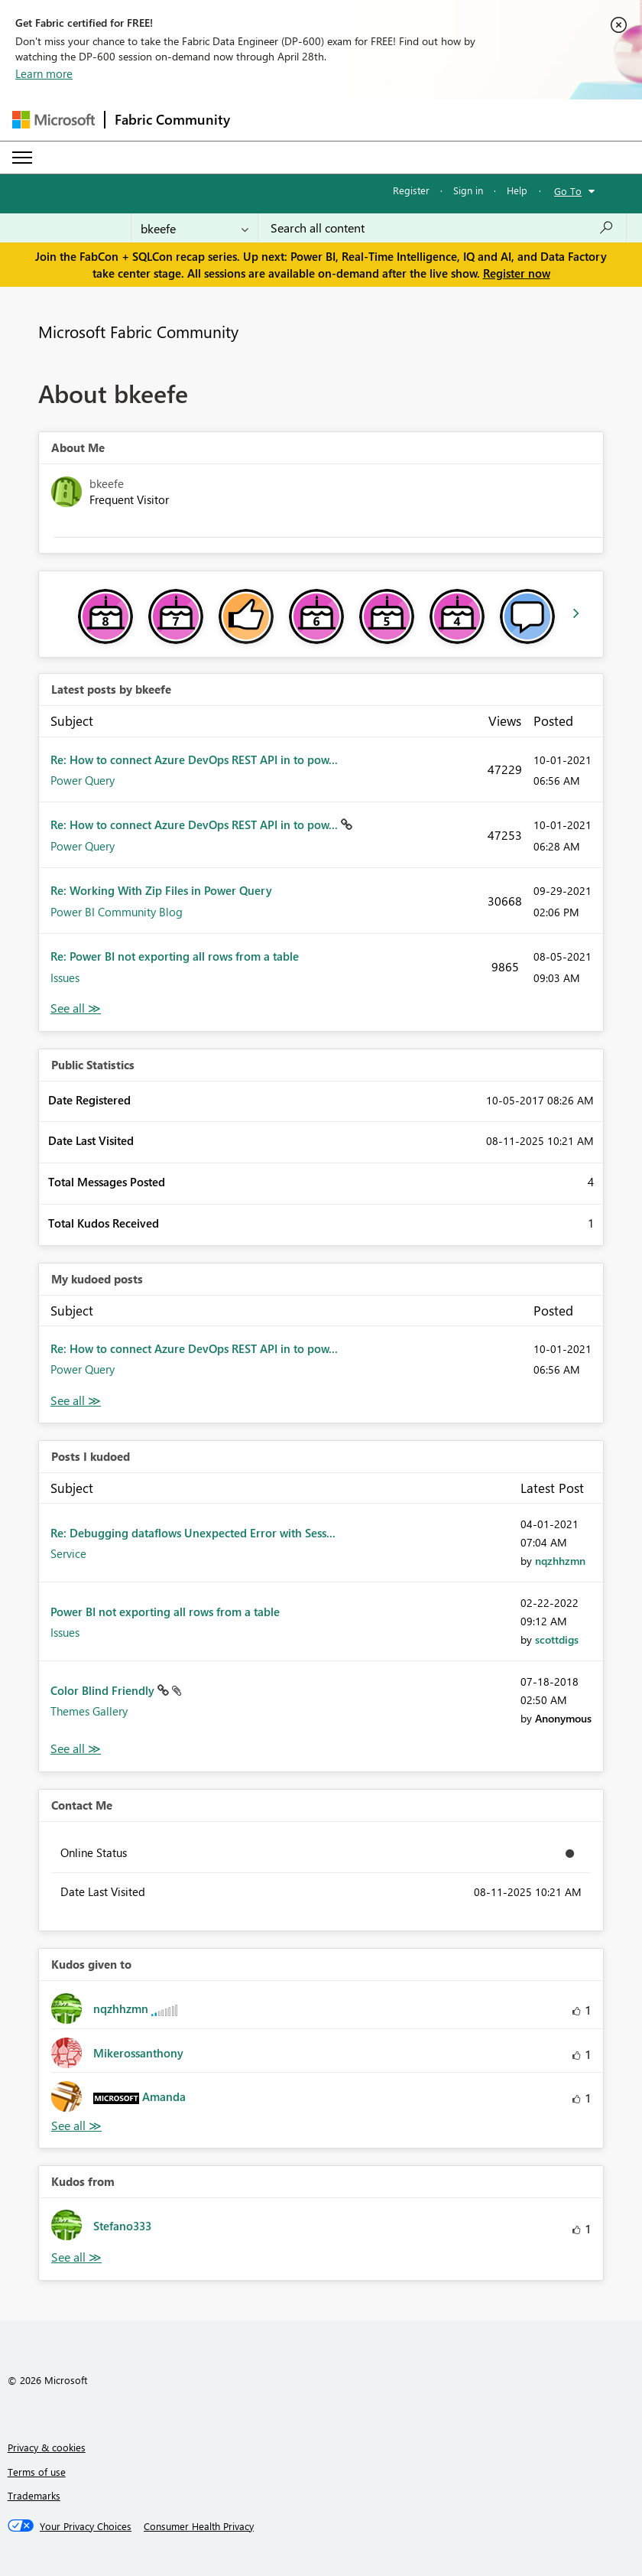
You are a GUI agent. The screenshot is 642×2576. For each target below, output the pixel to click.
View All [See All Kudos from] (76, 2257)
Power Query (82, 780)
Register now (516, 273)
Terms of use (37, 2471)
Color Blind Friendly (103, 1690)
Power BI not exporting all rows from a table (165, 1611)
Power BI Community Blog (116, 911)
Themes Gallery (89, 1711)
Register (411, 190)
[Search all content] (442, 227)
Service (68, 1553)
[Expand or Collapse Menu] (22, 157)
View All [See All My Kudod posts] (75, 1401)
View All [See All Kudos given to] (76, 2126)
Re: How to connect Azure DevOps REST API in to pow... (194, 759)
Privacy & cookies (47, 2447)
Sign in (468, 190)
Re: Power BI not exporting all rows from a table (174, 956)
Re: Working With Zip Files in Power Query (161, 890)
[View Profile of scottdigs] (557, 1639)
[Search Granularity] (194, 227)
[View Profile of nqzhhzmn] (560, 1560)
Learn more (44, 73)
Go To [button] (568, 190)
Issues (64, 977)
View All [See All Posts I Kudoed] (75, 1749)
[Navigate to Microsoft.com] (53, 119)
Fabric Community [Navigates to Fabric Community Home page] (172, 119)
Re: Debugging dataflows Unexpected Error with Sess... (193, 1532)
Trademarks (34, 2495)
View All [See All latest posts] (75, 1008)
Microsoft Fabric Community (138, 331)
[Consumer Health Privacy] (199, 2526)
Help (517, 190)
